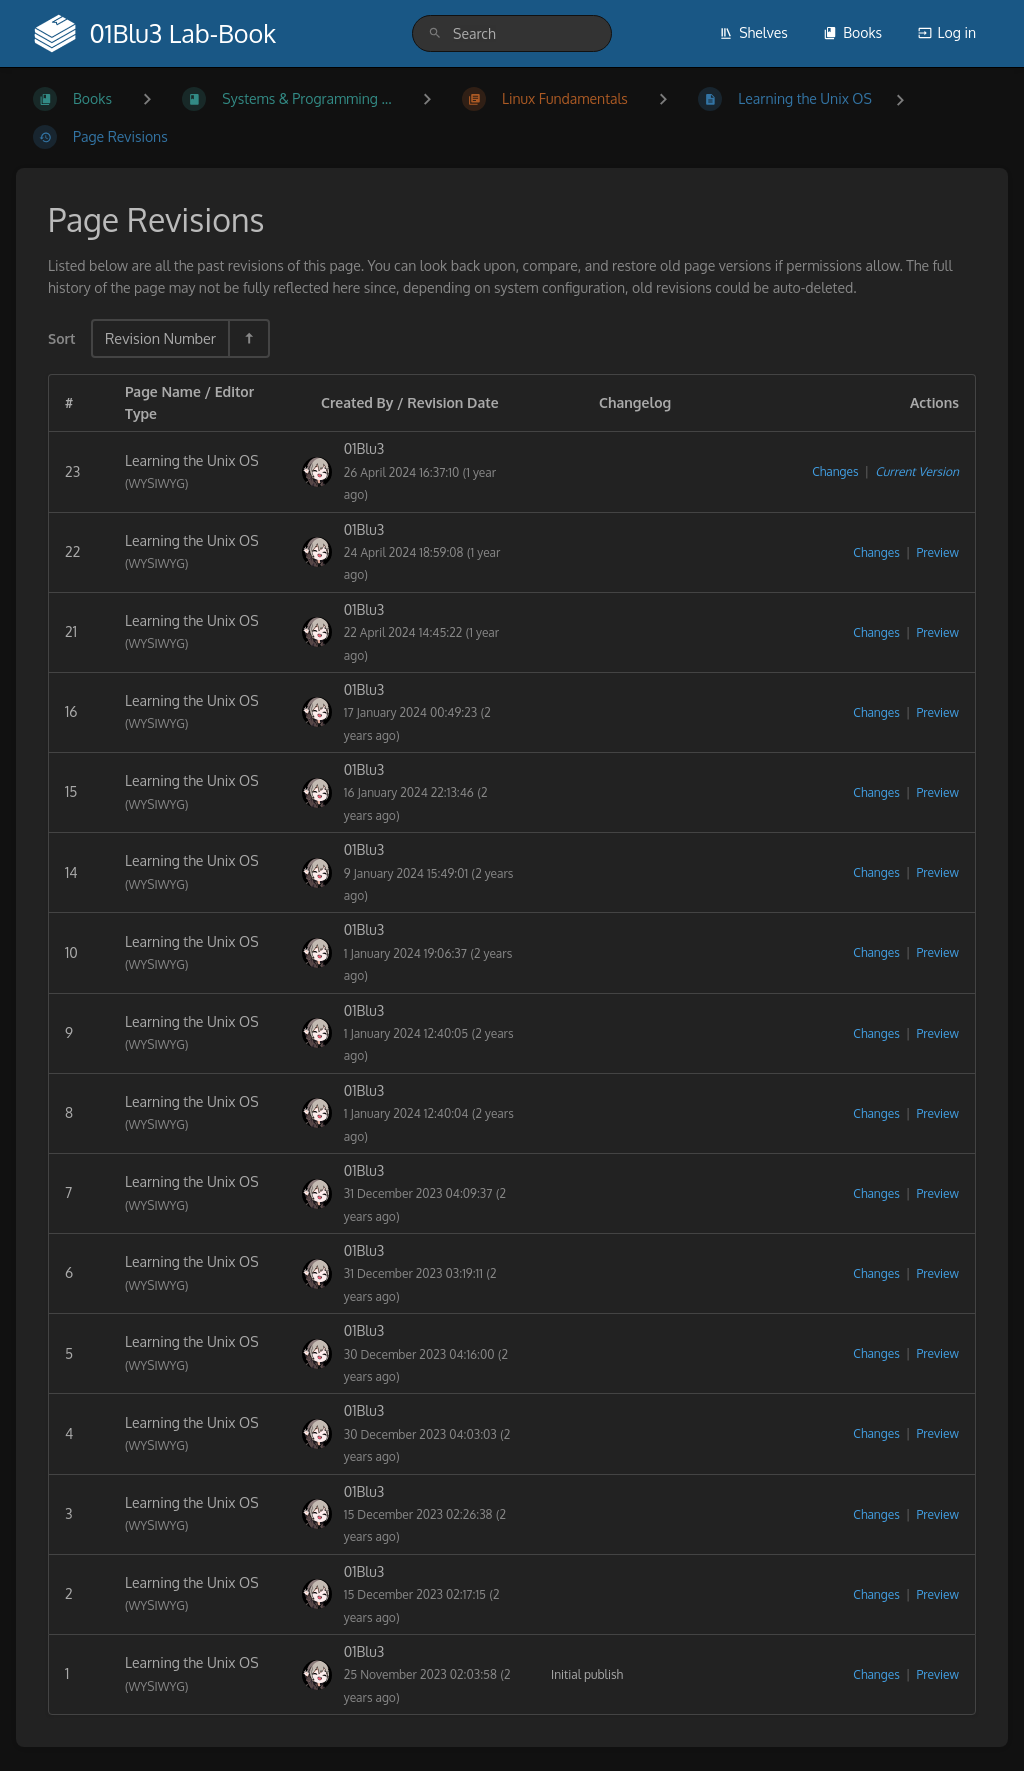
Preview (938, 552)
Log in (947, 32)
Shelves (753, 32)
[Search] (435, 33)
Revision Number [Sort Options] (160, 338)
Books (852, 32)
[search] (512, 33)
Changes (835, 471)
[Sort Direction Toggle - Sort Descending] (248, 338)
